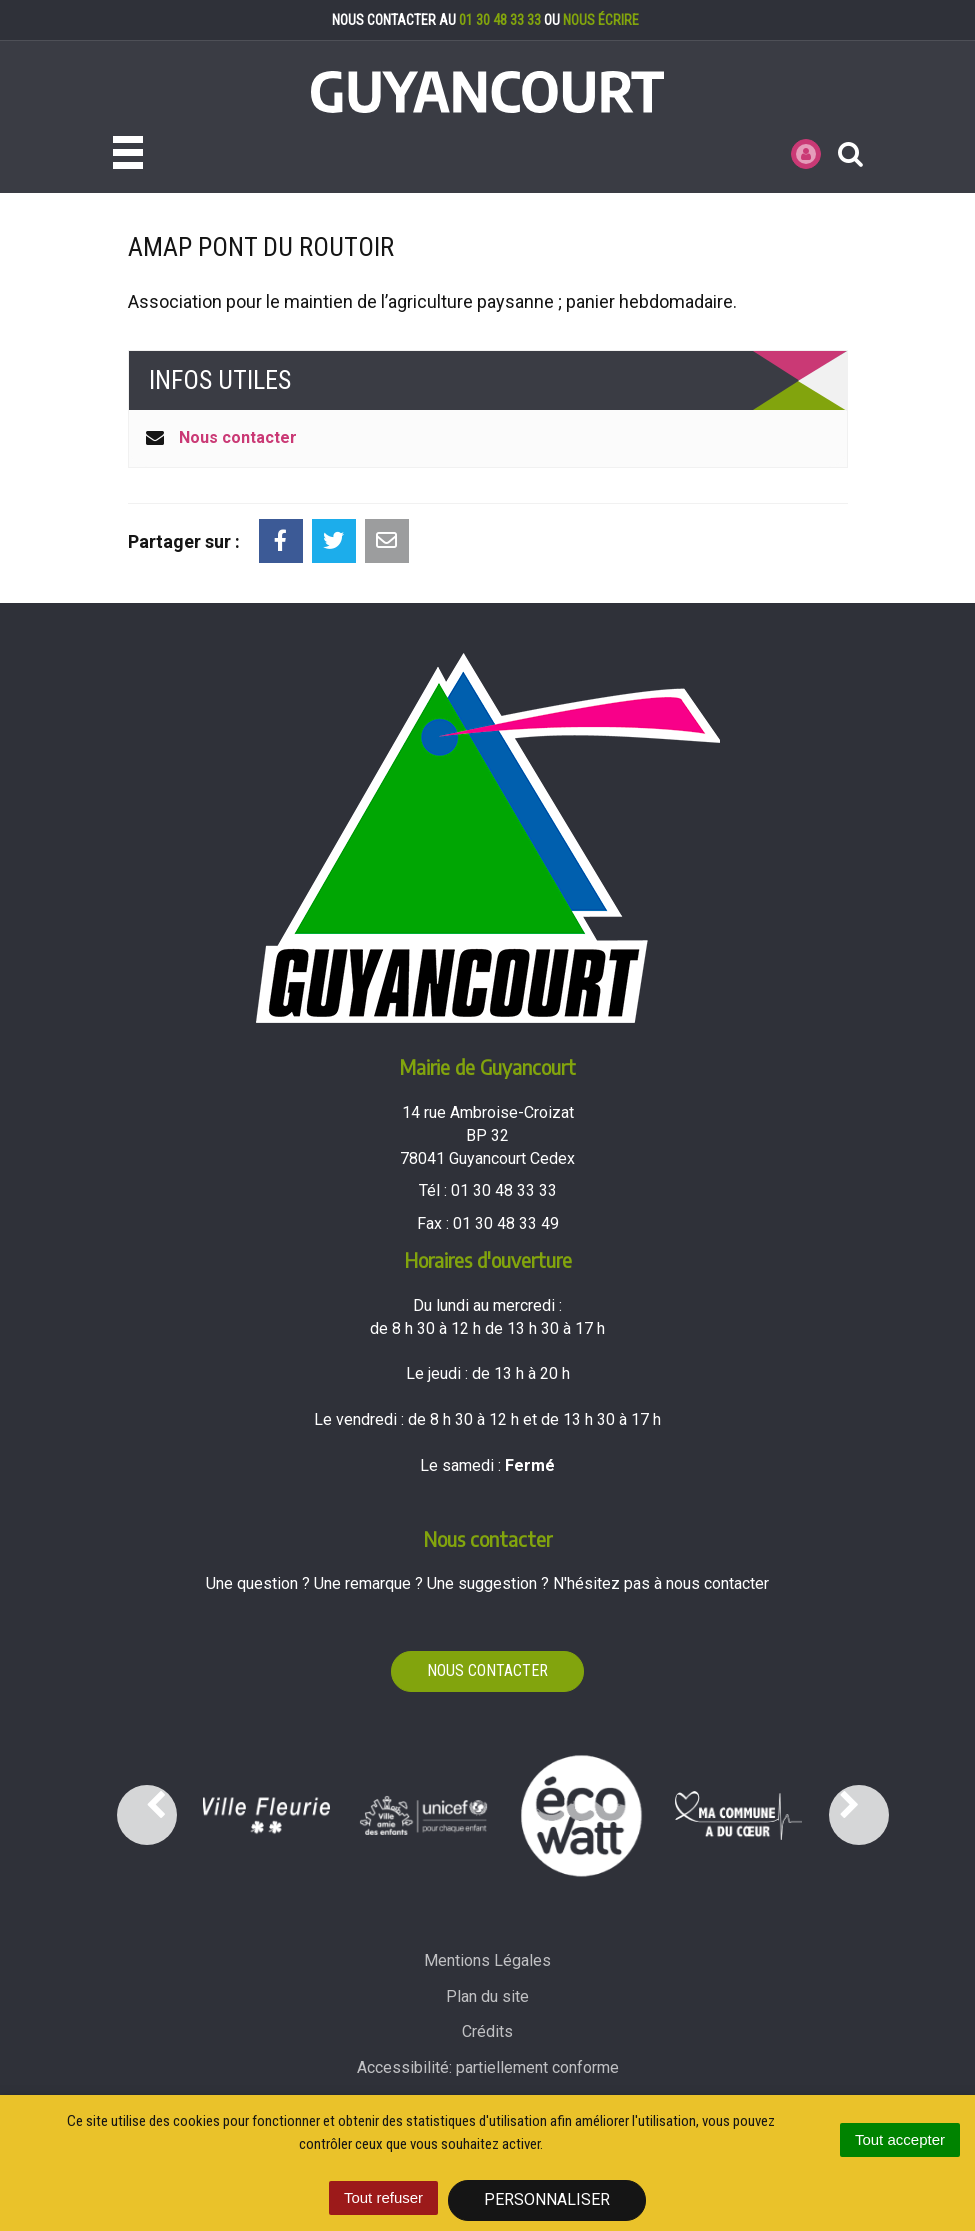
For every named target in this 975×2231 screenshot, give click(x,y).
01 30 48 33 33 (500, 20)
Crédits (487, 2031)
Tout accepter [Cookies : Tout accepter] (900, 2139)
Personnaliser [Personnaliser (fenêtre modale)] (547, 2199)
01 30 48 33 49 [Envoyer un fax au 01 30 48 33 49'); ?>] (506, 1223)
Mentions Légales (487, 1960)
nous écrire (601, 20)
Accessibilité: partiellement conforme (488, 2067)
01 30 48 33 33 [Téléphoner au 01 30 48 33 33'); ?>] (504, 1190)
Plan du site (487, 1996)
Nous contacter (238, 437)
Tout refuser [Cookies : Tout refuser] (383, 2197)
